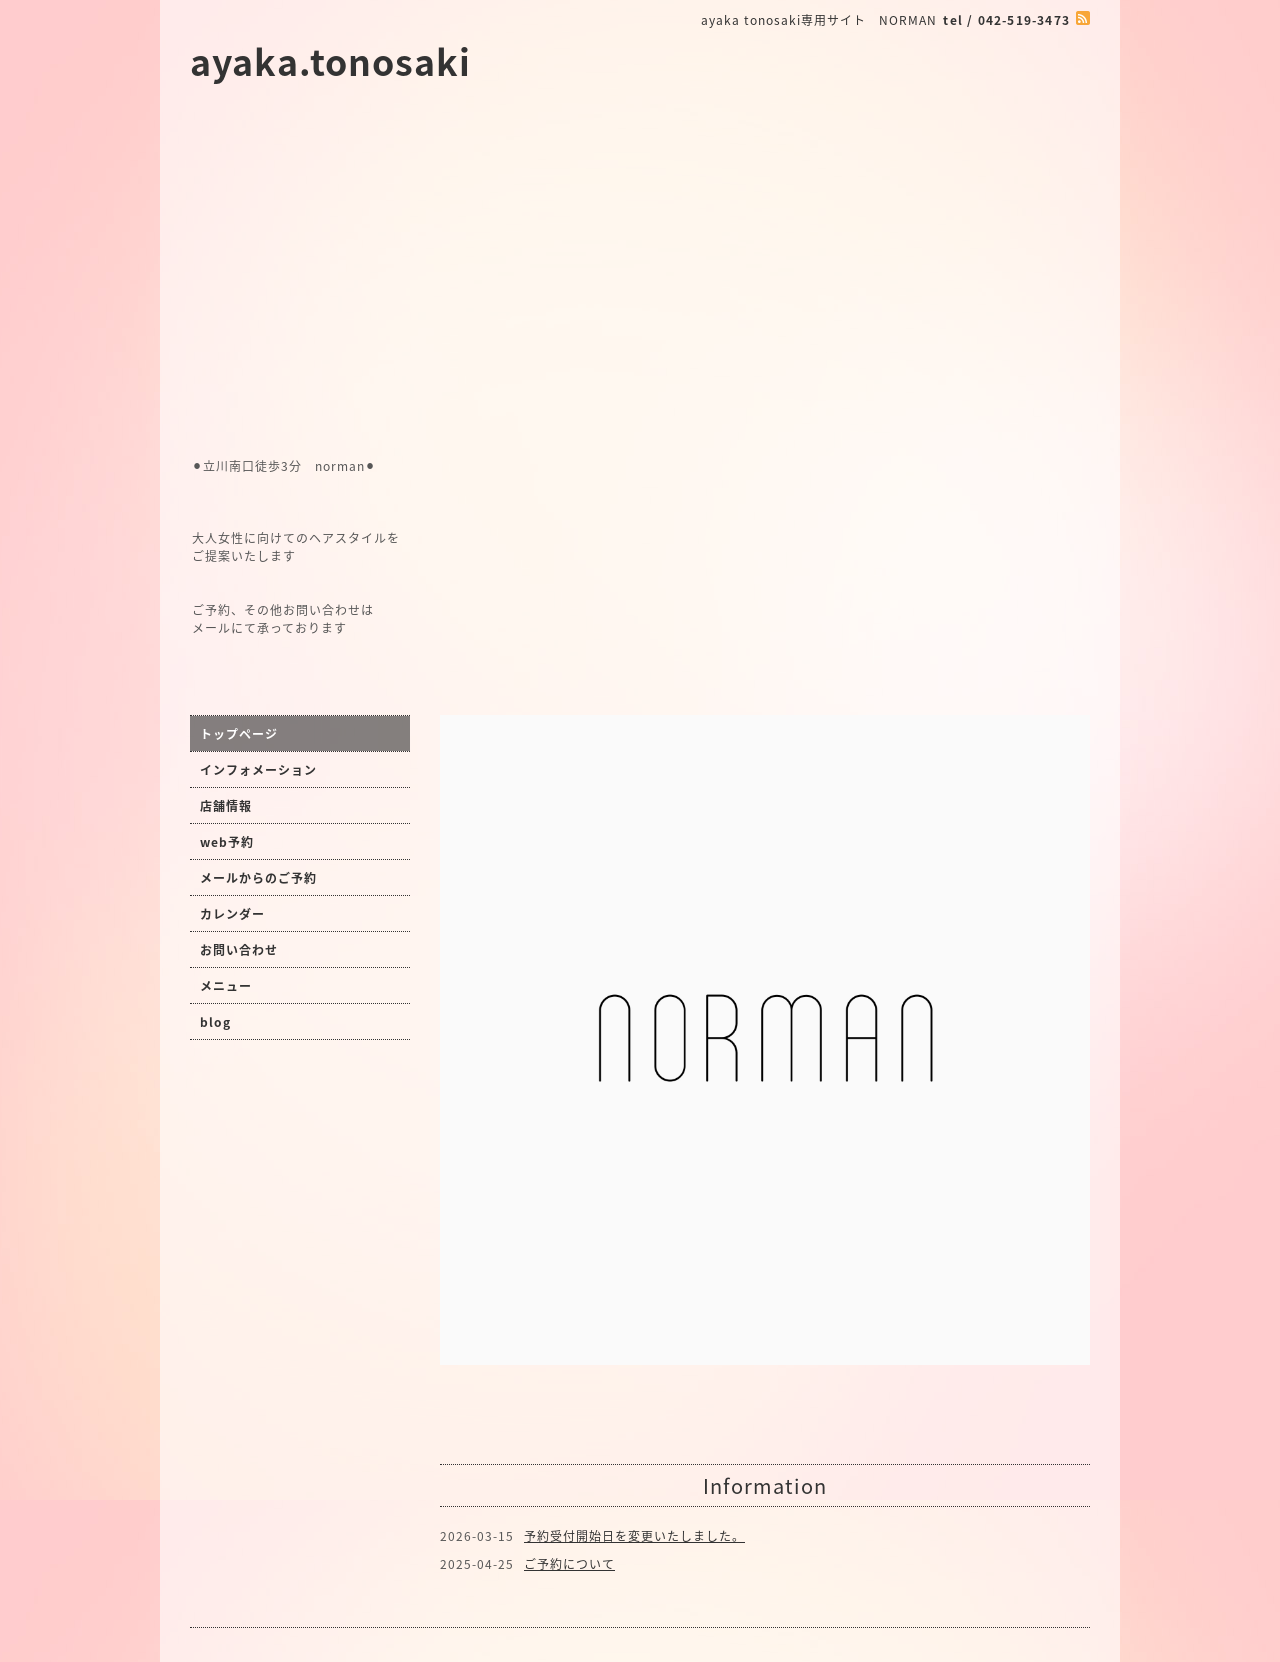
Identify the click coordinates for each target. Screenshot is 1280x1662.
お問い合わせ (239, 950)
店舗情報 (226, 806)
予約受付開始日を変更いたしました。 (634, 1536)
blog (215, 1022)
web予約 (227, 842)
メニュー (226, 986)
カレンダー (232, 914)
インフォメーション (258, 770)
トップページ (239, 734)
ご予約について (569, 1564)
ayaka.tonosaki (330, 61)
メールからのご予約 (258, 878)
